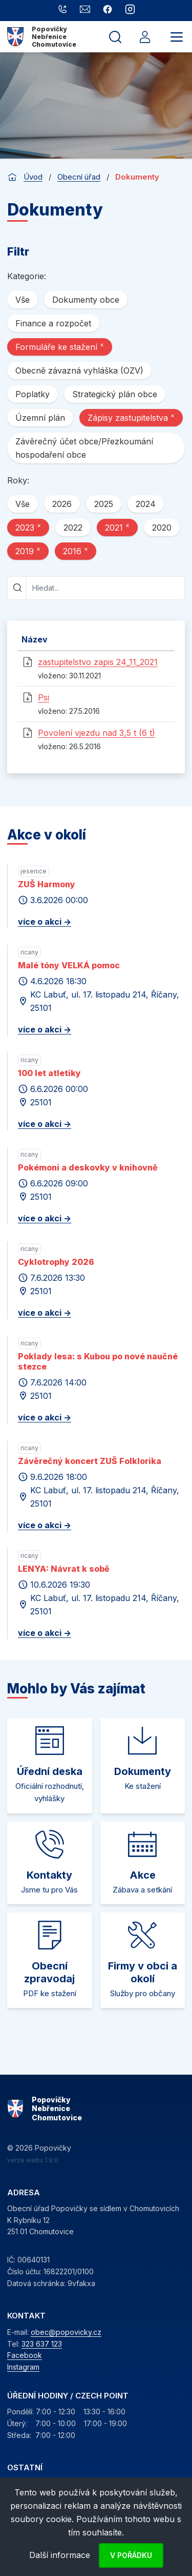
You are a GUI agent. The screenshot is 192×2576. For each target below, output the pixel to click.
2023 (28, 527)
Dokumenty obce (85, 300)
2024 (146, 504)
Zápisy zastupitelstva (131, 417)
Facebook (24, 2355)
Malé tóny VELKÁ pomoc (69, 965)
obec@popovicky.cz (66, 2332)
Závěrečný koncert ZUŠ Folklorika (89, 1461)
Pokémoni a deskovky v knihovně (88, 1167)
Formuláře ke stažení (59, 346)
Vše (22, 300)
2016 (75, 550)
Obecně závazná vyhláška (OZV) (79, 370)
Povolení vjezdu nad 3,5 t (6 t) (96, 733)
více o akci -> (44, 921)
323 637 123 (42, 2343)
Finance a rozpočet (53, 323)
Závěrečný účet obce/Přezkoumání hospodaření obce (84, 448)
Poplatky (32, 394)
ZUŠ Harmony (46, 884)
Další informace (59, 2555)
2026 (62, 504)
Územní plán (40, 418)
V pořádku (131, 2555)
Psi (43, 697)
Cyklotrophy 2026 (56, 1262)
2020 (162, 527)
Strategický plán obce (114, 394)
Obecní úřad (78, 177)
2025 (103, 504)
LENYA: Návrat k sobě (64, 1569)
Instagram (23, 2367)
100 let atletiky (49, 1073)
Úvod (33, 177)
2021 (117, 527)
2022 (72, 527)
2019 (27, 550)
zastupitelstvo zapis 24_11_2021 (98, 662)
